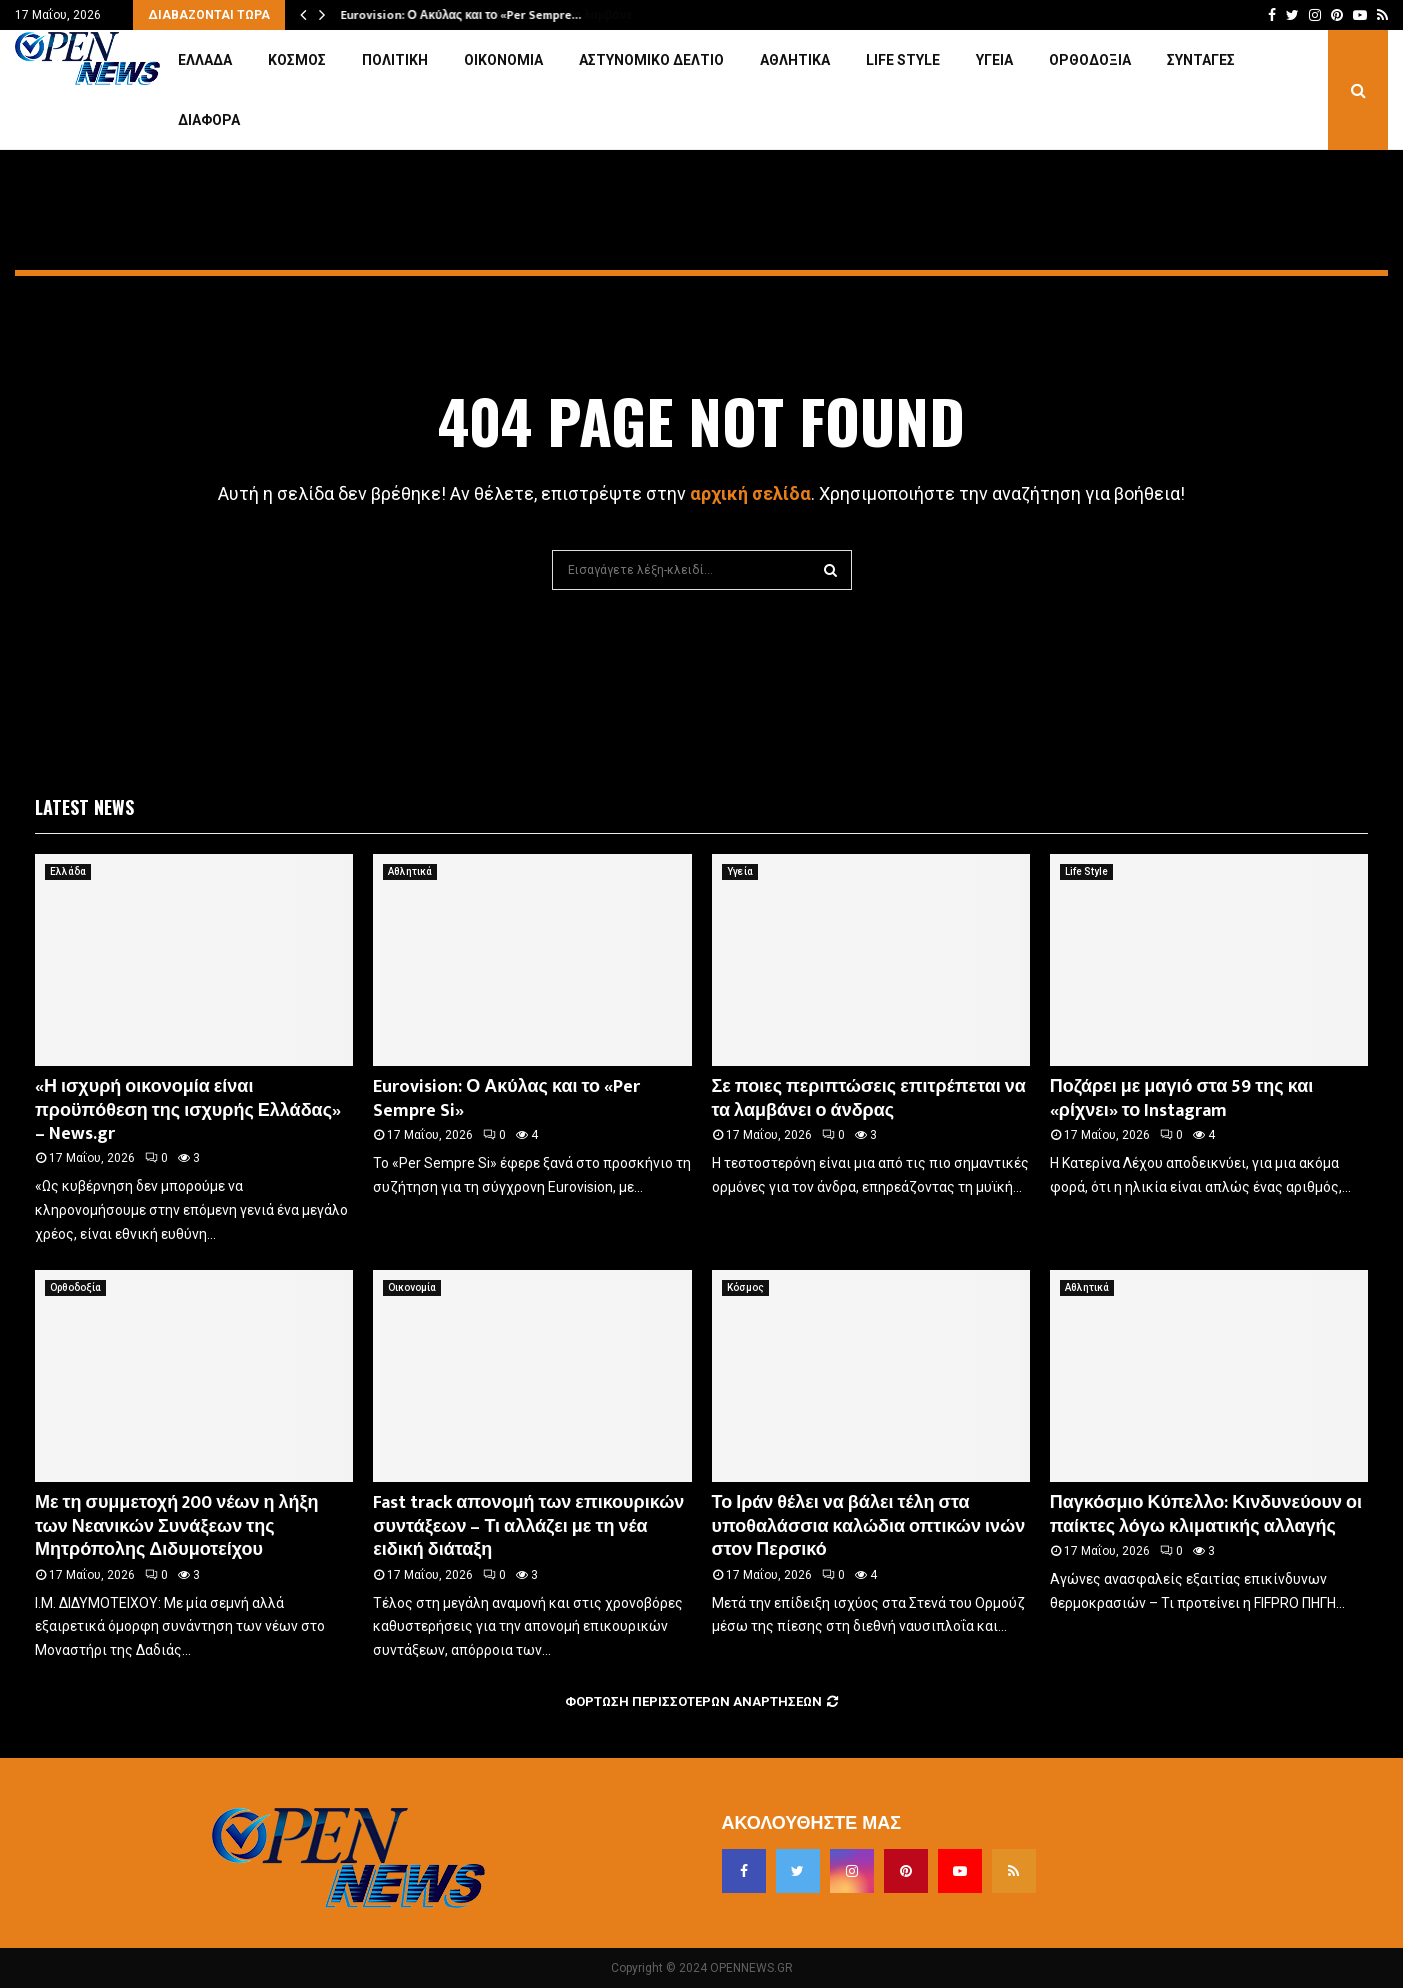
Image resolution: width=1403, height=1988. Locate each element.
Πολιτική (395, 60)
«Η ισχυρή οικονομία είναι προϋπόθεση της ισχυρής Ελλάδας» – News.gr (188, 1110)
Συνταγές (1201, 60)
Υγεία (994, 60)
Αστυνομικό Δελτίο (651, 60)
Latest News (84, 807)
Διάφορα (209, 120)
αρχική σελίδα (750, 493)
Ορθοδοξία (1090, 60)
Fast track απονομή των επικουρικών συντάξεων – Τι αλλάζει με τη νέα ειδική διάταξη (528, 1526)
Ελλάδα (205, 60)
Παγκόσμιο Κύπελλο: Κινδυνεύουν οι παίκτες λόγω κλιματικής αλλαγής (1206, 1514)
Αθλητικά (795, 60)
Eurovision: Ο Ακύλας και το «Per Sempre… (460, 15)
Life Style (903, 60)
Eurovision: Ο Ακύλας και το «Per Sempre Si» (506, 1098)
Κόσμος (297, 60)
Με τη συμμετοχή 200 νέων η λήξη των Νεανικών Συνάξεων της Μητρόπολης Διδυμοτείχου (177, 1526)
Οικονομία (503, 60)
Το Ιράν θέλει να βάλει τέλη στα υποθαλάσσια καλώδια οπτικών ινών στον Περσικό (869, 1526)
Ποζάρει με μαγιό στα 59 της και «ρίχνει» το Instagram (1181, 1098)
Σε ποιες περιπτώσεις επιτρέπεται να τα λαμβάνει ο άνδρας (869, 1098)
